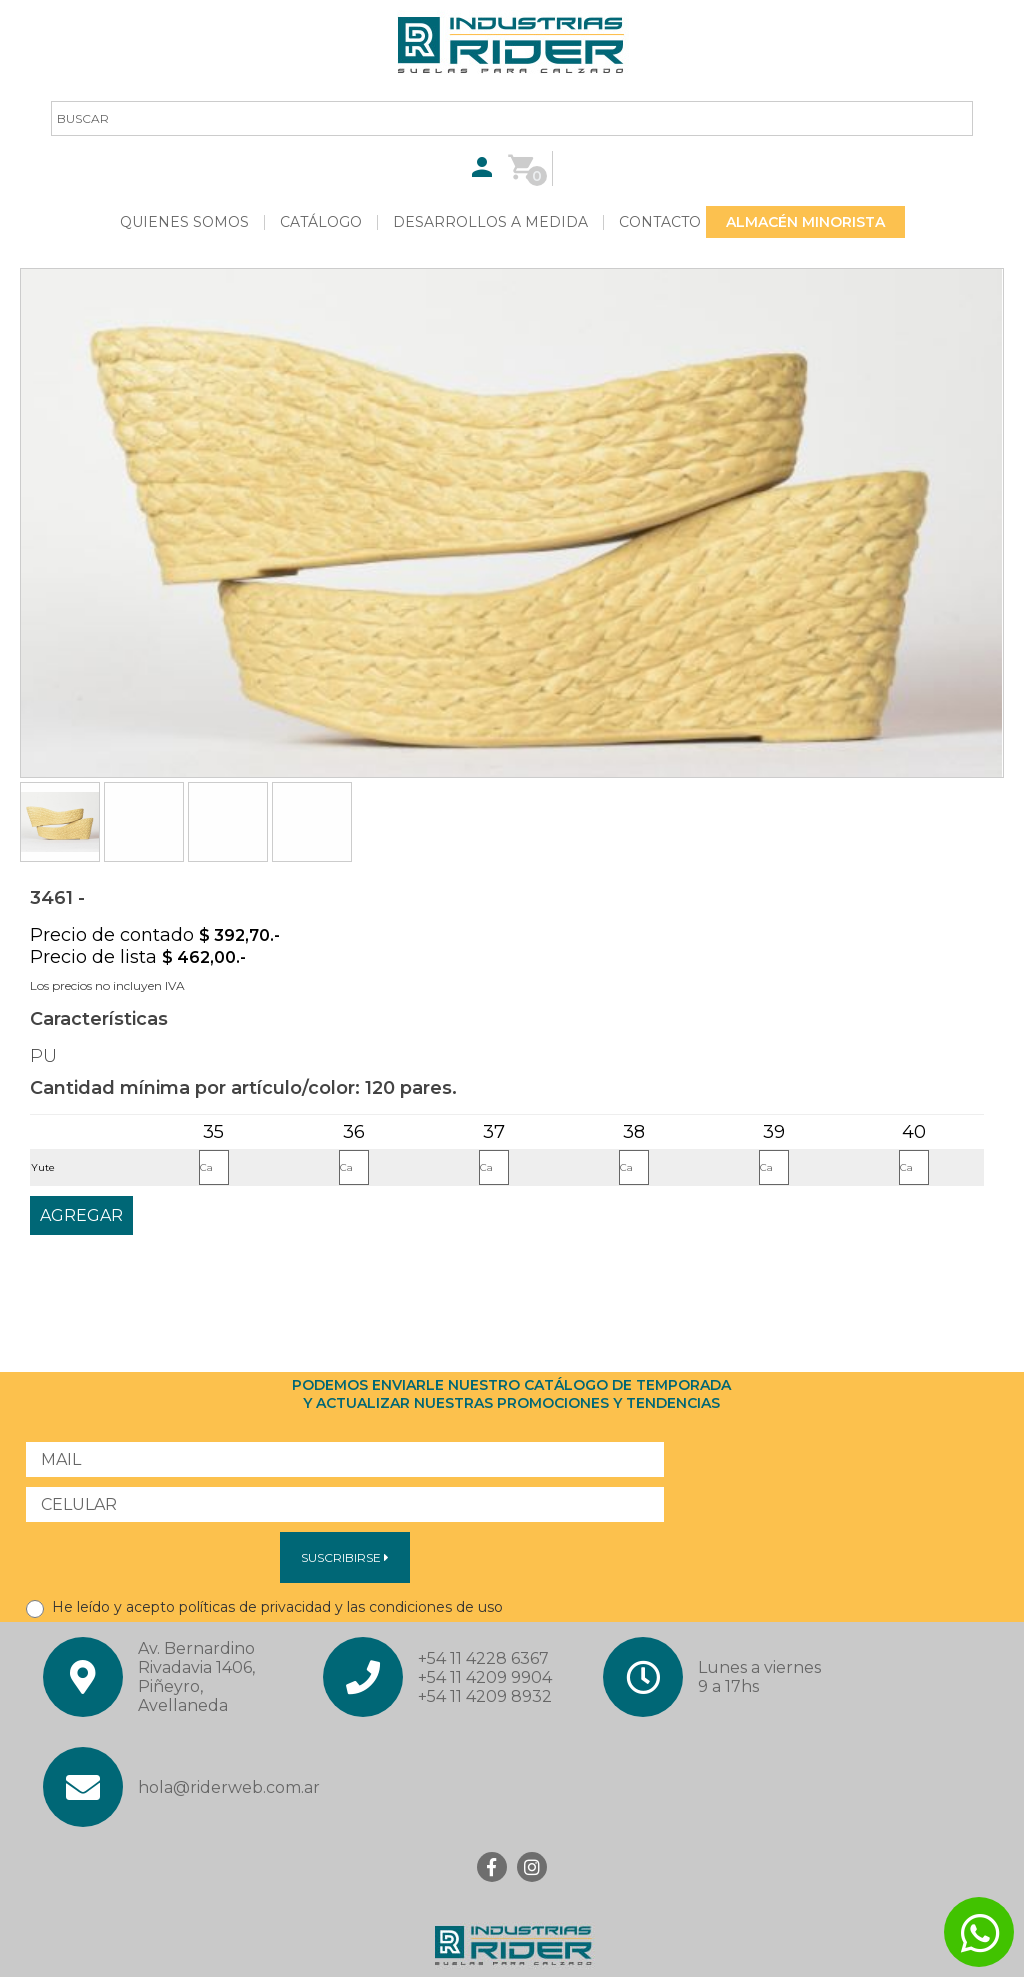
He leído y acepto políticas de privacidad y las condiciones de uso (264, 1607)
